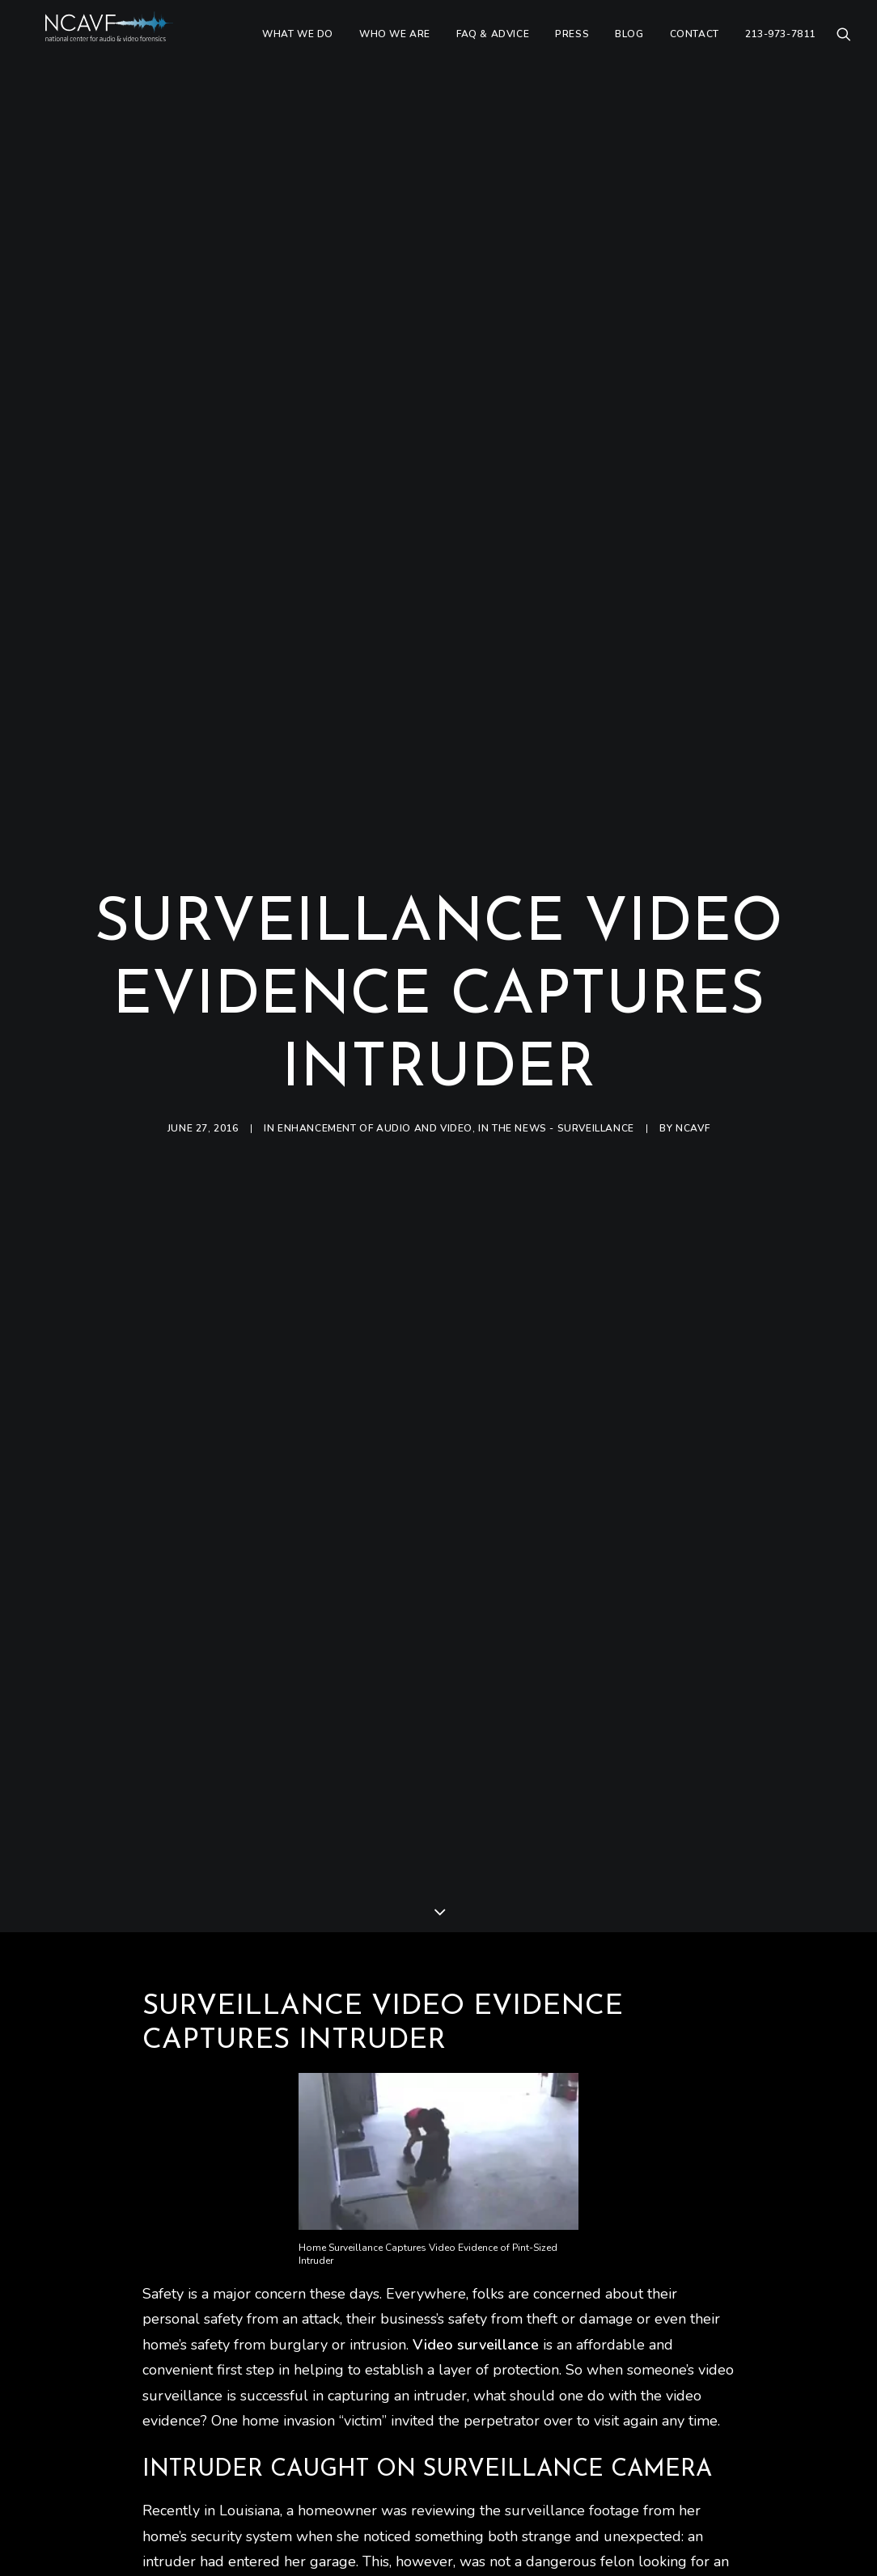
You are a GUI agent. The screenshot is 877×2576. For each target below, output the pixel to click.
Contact (694, 46)
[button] (844, 46)
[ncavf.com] (130, 46)
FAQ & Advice (492, 46)
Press (572, 46)
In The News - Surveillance (556, 1033)
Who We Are (394, 46)
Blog (629, 46)
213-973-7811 (780, 46)
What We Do (297, 46)
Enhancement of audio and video (375, 1033)
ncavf (693, 1033)
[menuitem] (298, 46)
